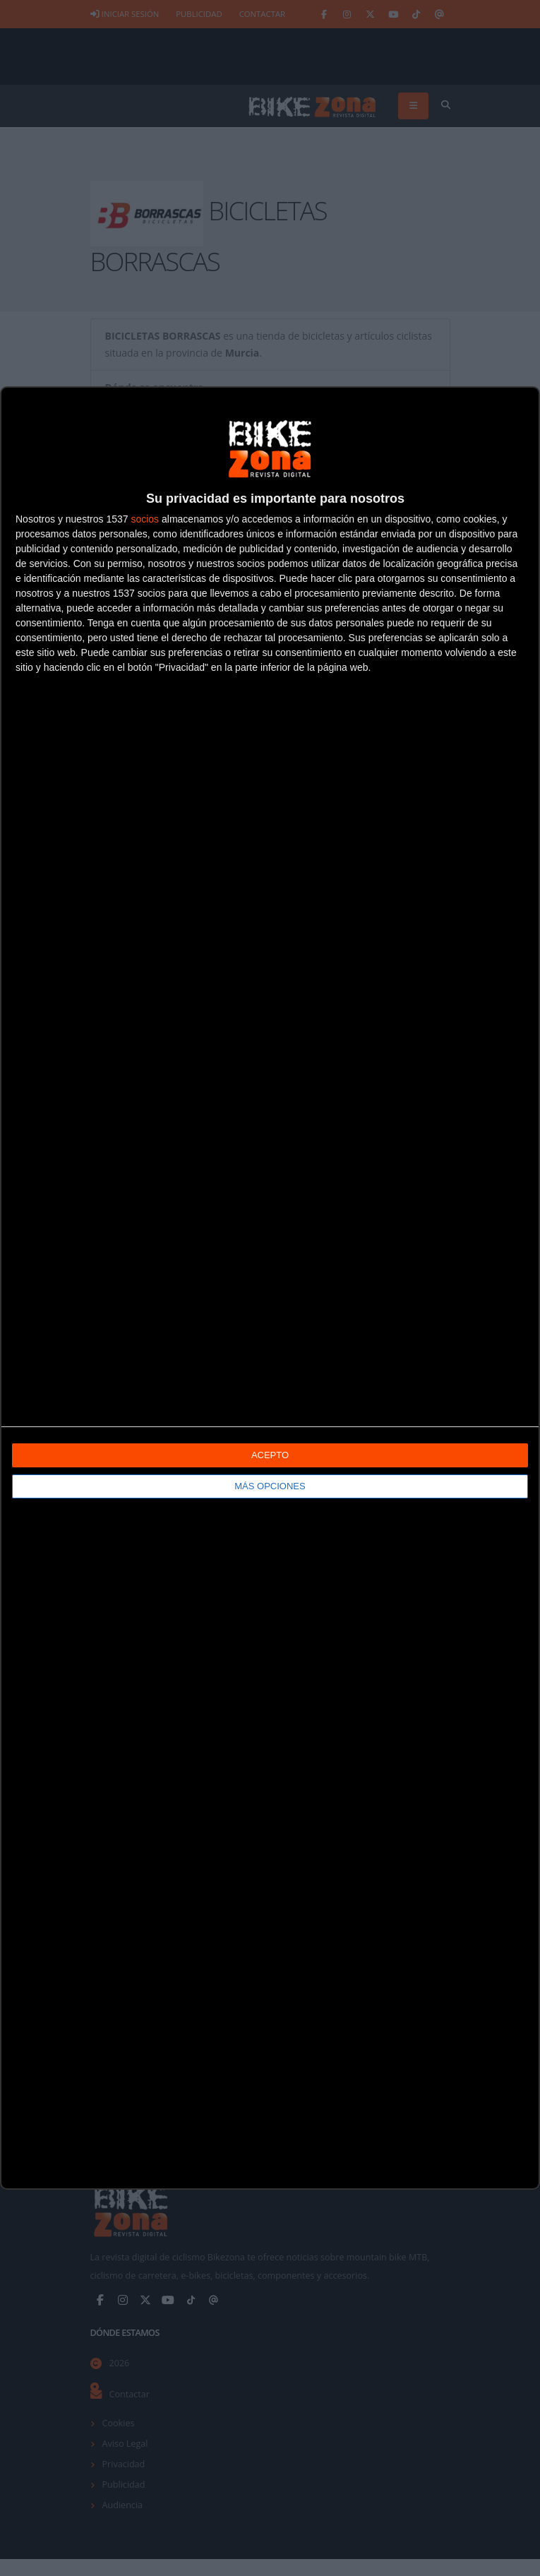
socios (145, 519)
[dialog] (270, 1288)
